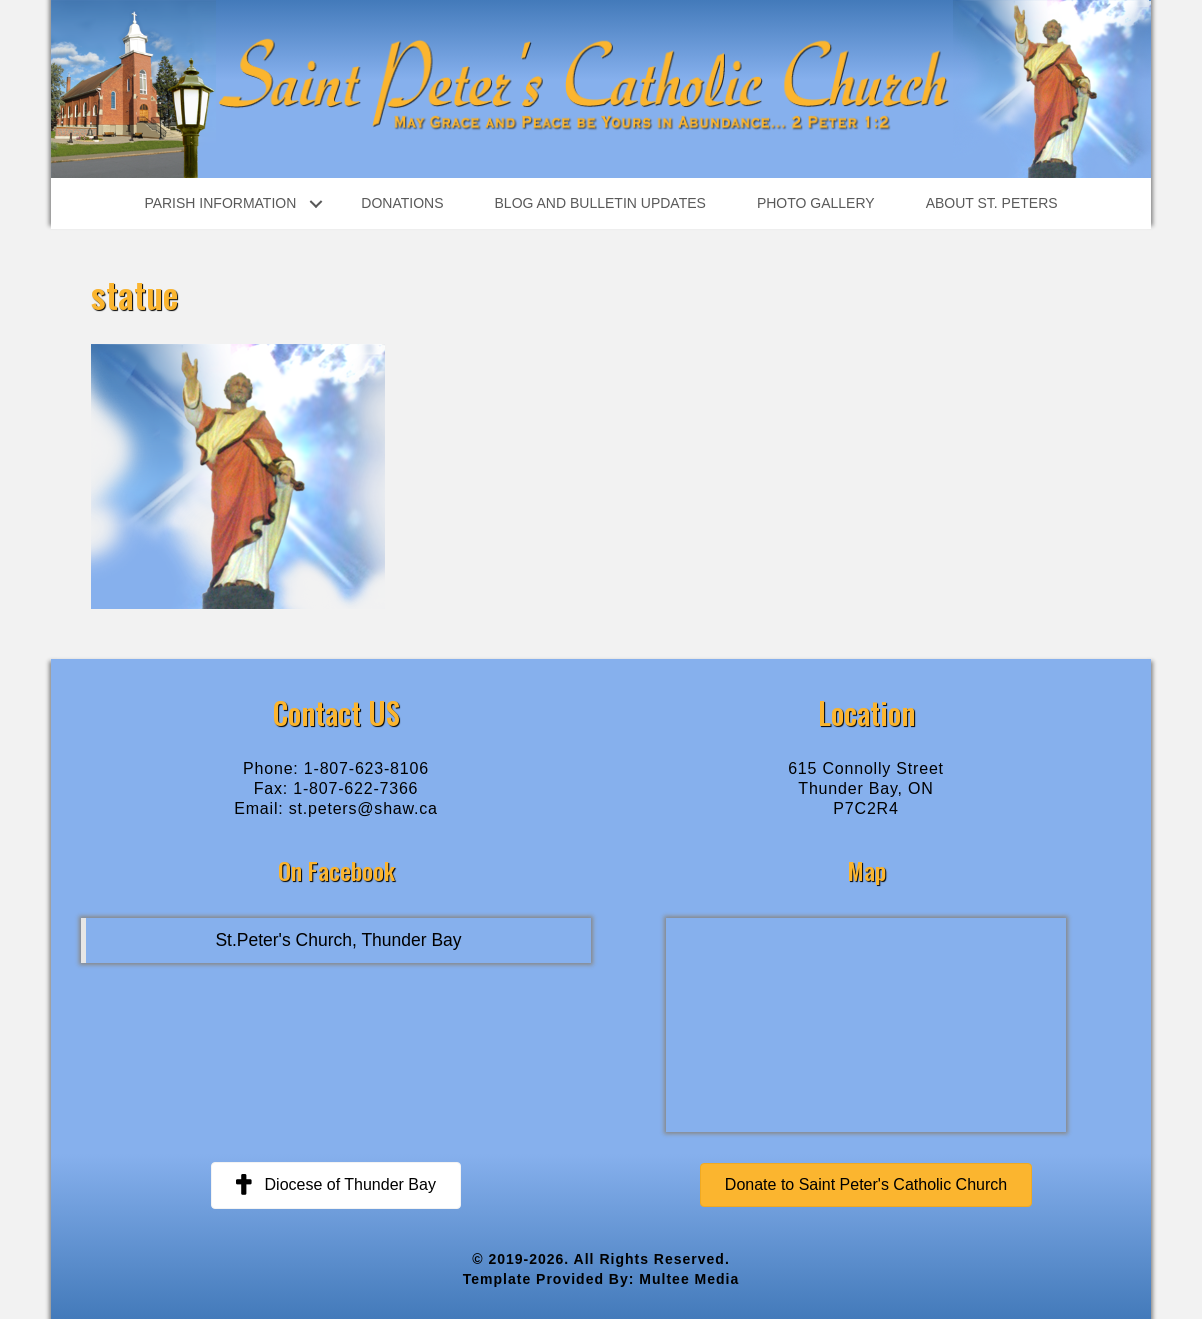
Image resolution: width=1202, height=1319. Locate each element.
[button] (315, 203)
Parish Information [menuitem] (220, 203)
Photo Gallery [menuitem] (816, 203)
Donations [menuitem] (402, 203)
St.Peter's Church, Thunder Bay (338, 940)
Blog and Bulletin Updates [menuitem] (600, 203)
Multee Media (689, 1279)
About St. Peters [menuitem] (992, 203)
